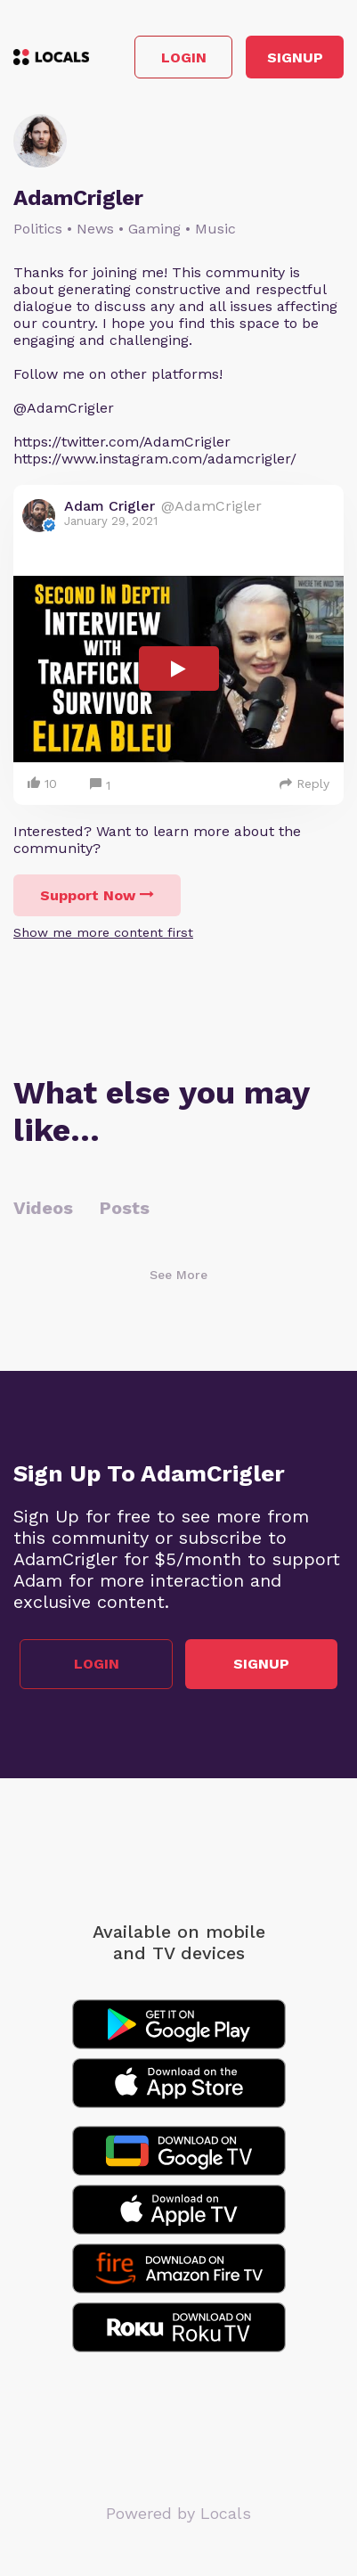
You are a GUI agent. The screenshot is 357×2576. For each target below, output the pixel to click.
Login (184, 57)
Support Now (97, 895)
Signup (295, 57)
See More (178, 1274)
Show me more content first (103, 932)
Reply (304, 783)
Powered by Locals (178, 2513)
